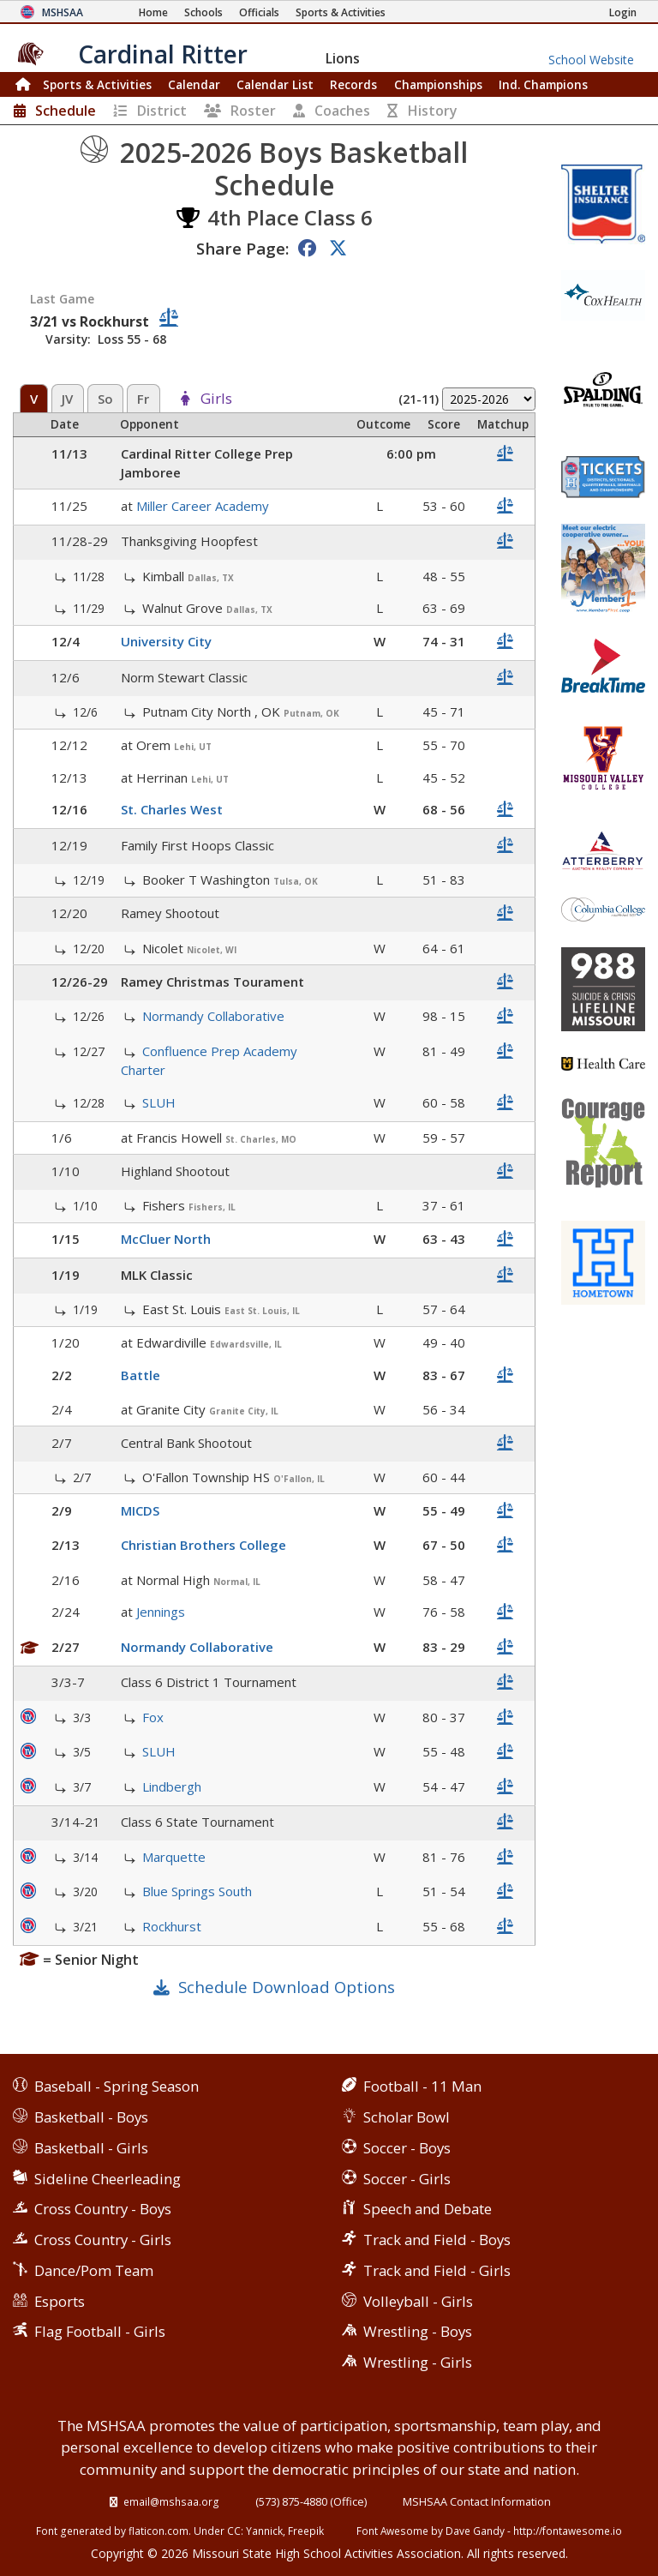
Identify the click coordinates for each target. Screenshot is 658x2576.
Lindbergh (171, 1786)
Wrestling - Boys (417, 2331)
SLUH (159, 1102)
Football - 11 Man (422, 2086)
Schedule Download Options (286, 1986)
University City (166, 641)
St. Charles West (172, 809)
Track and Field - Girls (437, 2270)
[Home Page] (153, 12)
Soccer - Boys (407, 2148)
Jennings (160, 1611)
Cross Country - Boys (102, 2209)
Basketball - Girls (91, 2148)
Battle (140, 1375)
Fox (153, 1717)
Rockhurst (171, 1926)
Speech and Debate (427, 2209)
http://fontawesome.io (567, 2530)
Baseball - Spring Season (116, 2086)
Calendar (194, 84)
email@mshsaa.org (171, 2501)
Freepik (306, 2530)
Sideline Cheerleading (107, 2179)
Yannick (264, 2530)
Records (353, 84)
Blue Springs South (197, 1891)
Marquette (174, 1856)
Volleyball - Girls (418, 2301)
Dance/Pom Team (93, 2270)
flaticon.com (158, 2530)
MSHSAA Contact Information (477, 2501)
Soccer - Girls (407, 2179)
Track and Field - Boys (437, 2239)
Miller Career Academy (202, 505)
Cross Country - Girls (102, 2239)
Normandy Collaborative (213, 1015)
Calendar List (275, 84)
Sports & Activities (97, 84)
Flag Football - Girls (99, 2331)
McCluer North (166, 1238)
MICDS (140, 1510)
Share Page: (242, 248)
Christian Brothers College (203, 1544)
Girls (216, 399)
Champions (543, 84)
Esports (59, 2301)
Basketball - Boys (91, 2117)
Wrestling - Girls (417, 2362)
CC (234, 2530)
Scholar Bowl (406, 2117)
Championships (438, 84)
